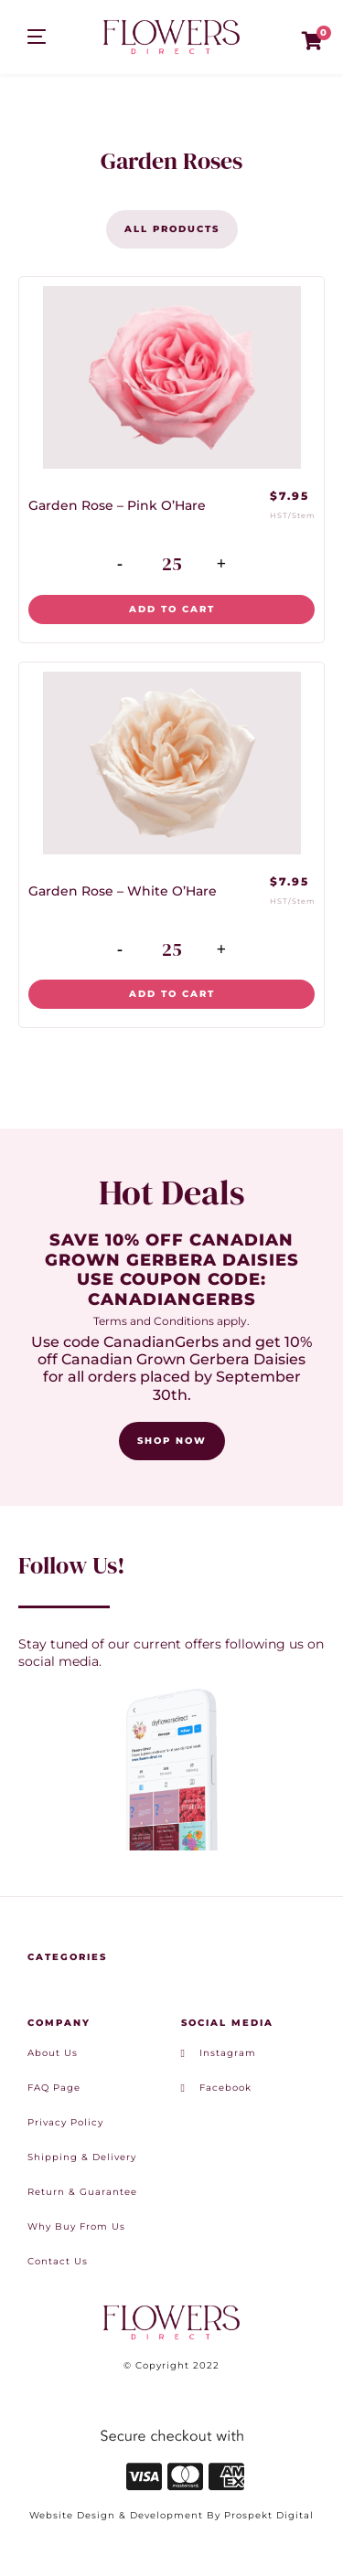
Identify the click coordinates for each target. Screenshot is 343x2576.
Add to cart (172, 609)
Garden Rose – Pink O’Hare (117, 505)
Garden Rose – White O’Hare (122, 891)
